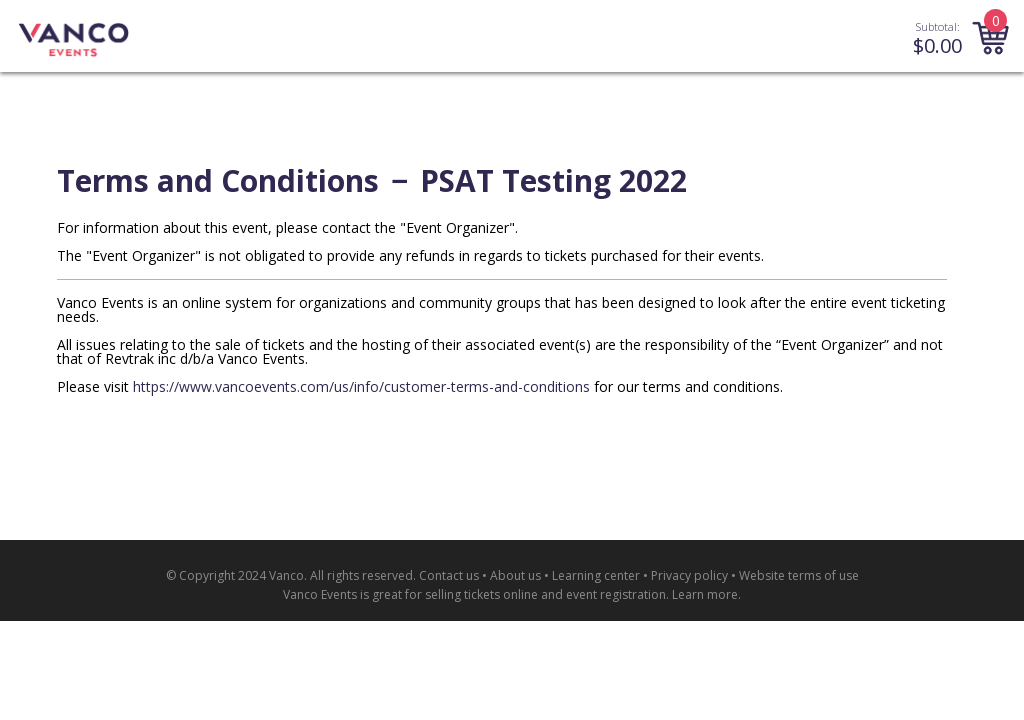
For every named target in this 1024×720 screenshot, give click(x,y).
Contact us (449, 575)
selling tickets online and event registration (545, 594)
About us (515, 575)
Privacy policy (689, 575)
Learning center (596, 575)
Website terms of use (799, 575)
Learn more (705, 594)
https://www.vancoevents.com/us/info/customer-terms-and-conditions (361, 386)
